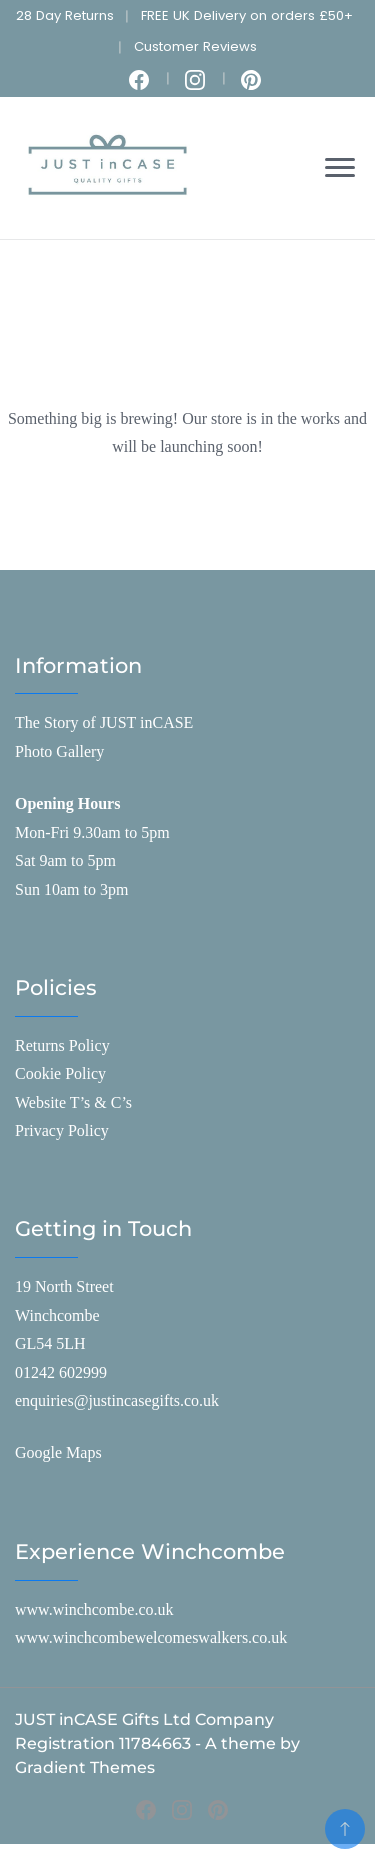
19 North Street (64, 1286)
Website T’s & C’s (73, 1102)
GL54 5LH (50, 1343)
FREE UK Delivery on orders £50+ (247, 15)
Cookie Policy (60, 1073)
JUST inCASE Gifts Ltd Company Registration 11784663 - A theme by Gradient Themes (157, 1743)
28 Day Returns (65, 15)
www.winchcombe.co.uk (94, 1609)
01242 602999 (61, 1372)
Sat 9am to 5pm (65, 860)
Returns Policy (62, 1045)
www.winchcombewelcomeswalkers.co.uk (151, 1637)
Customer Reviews (195, 46)
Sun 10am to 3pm (71, 889)
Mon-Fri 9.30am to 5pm (92, 832)
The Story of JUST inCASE (104, 722)
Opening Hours (67, 803)
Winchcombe (57, 1315)
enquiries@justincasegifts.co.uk (117, 1400)
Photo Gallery (59, 751)
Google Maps (58, 1452)
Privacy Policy (62, 1130)
